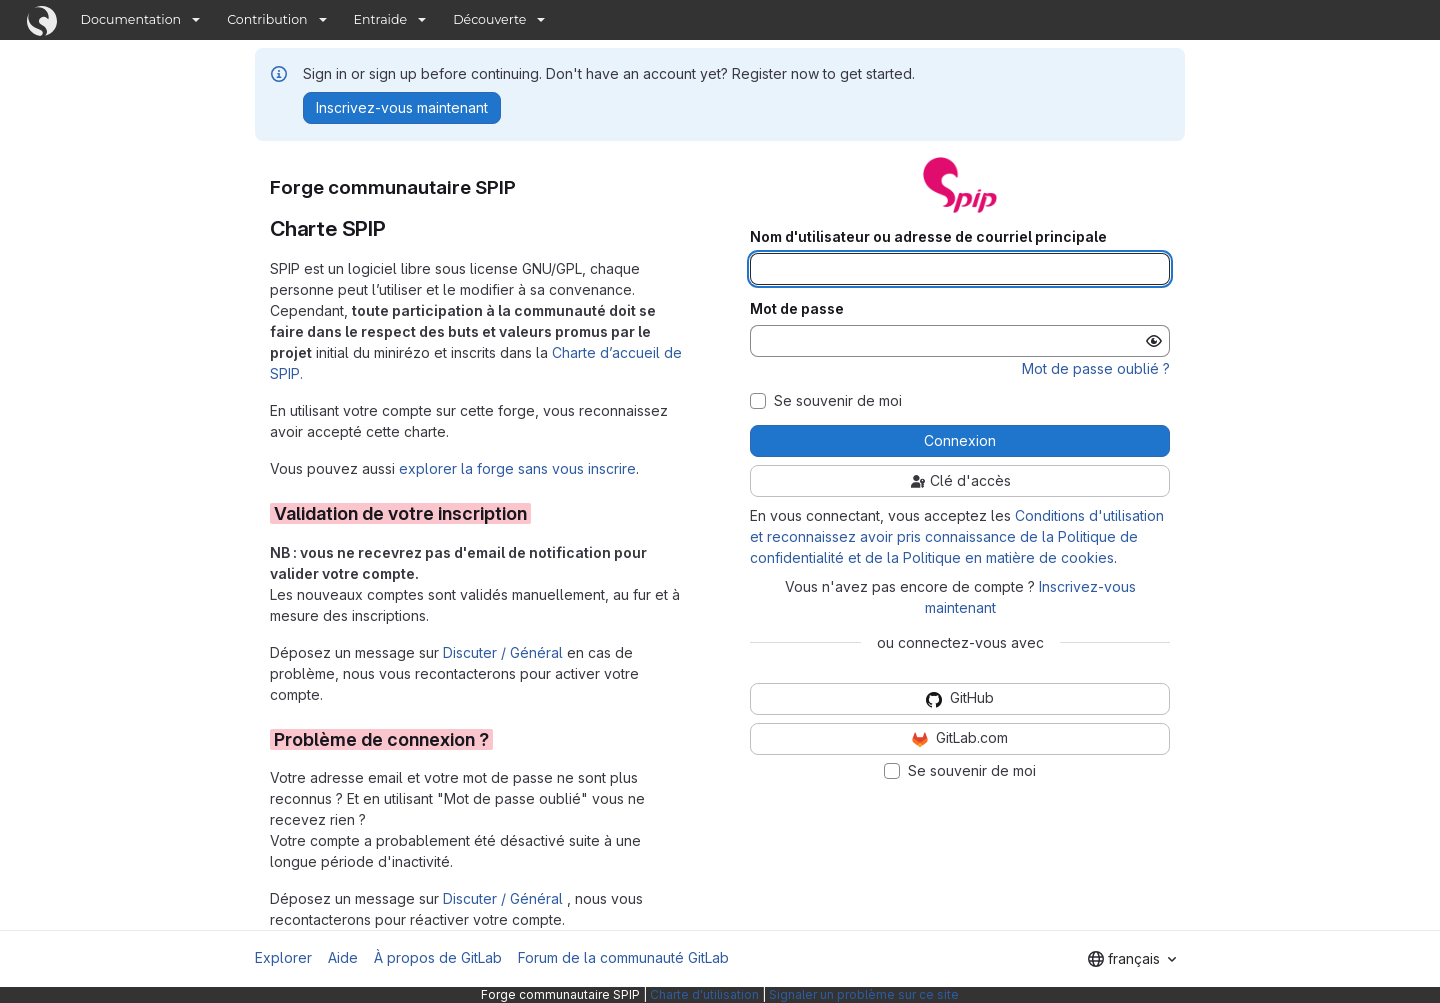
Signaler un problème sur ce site (864, 994)
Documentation (131, 19)
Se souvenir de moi (838, 401)
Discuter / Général (505, 652)
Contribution (267, 19)
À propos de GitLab (438, 957)
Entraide (381, 19)
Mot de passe (797, 309)
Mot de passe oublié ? (1096, 368)
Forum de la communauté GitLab (623, 957)
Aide (343, 957)
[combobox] (1132, 959)
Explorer (283, 957)
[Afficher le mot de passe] (1154, 341)
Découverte (489, 19)
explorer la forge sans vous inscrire (517, 468)
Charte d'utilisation (704, 994)
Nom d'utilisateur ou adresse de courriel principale (928, 237)
